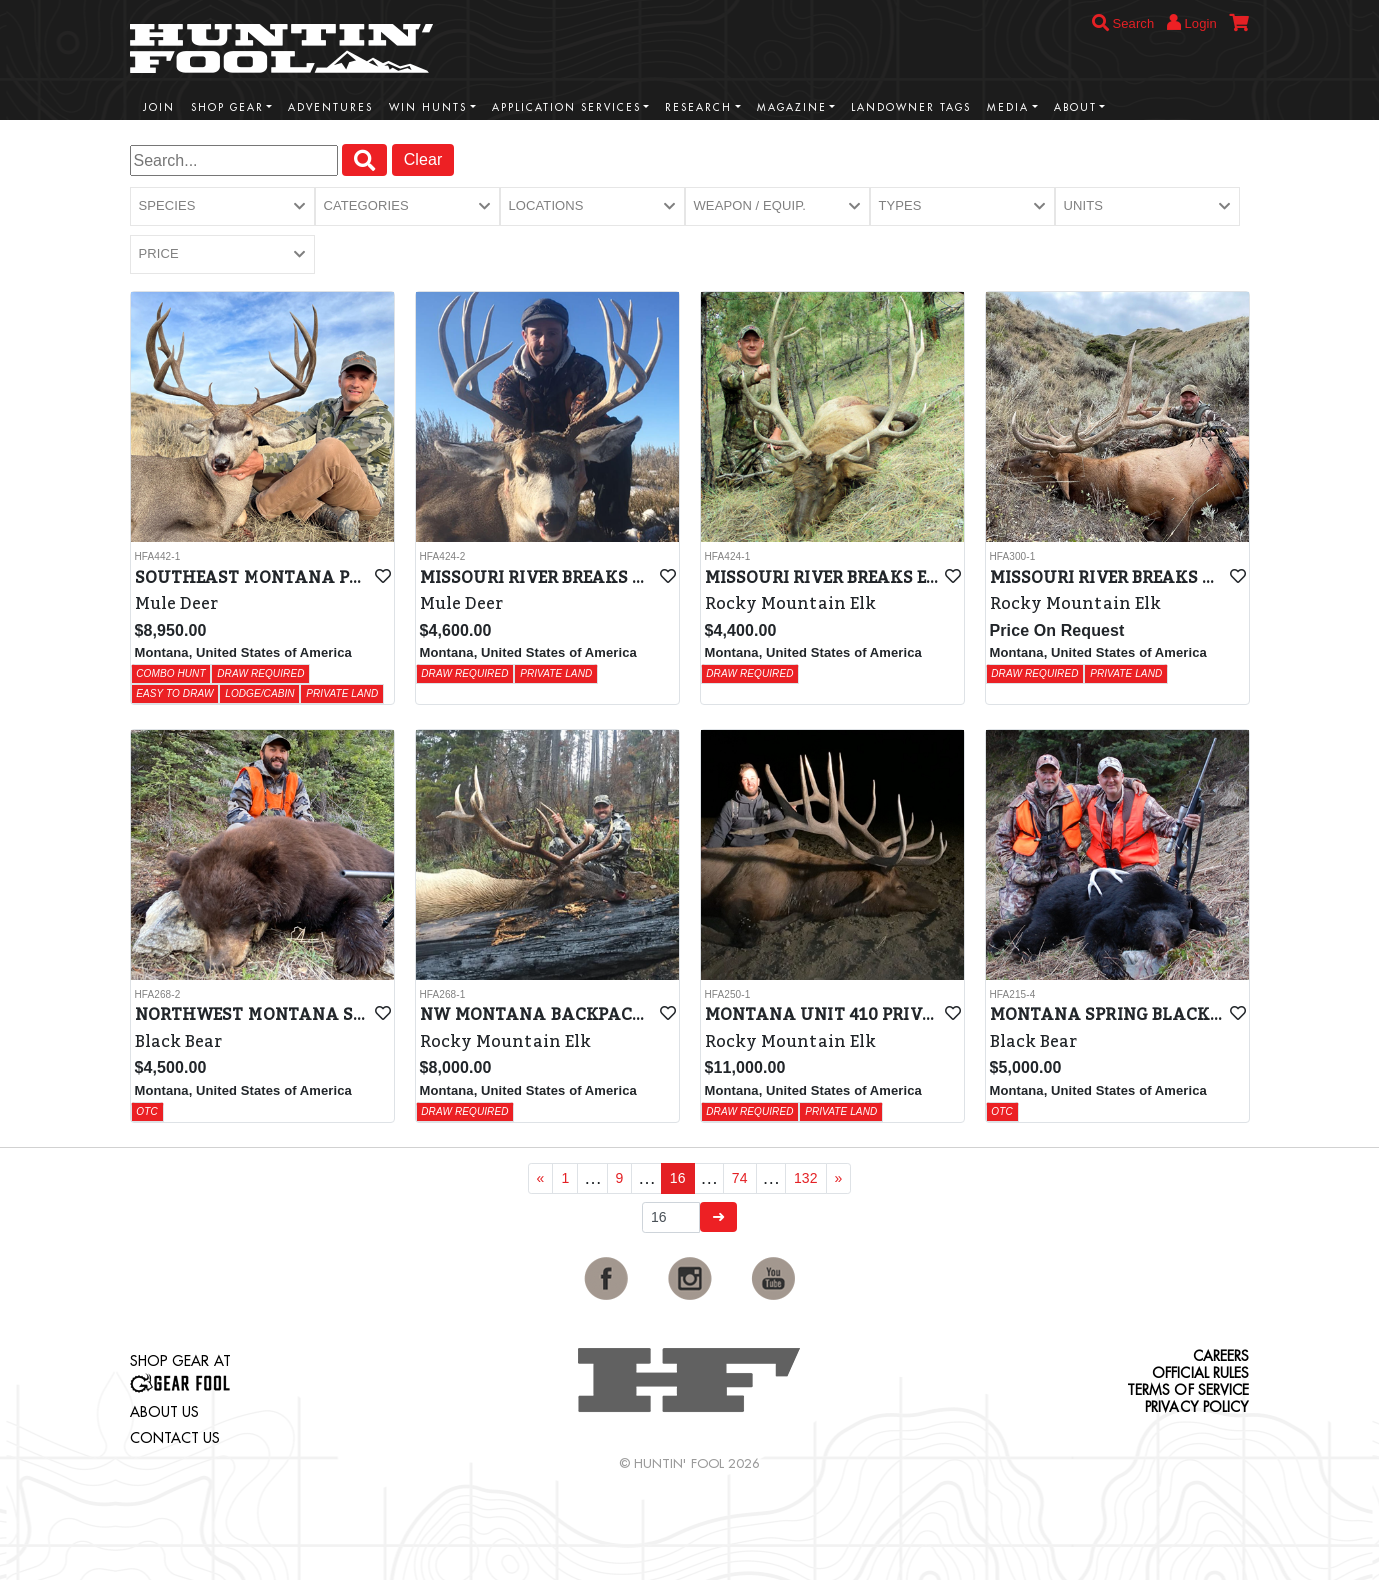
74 (740, 1178)
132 (806, 1178)
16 (678, 1178)
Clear (423, 159)
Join (159, 107)
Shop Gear (227, 107)
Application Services (566, 107)
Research (698, 107)
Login (1192, 22)
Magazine (792, 107)
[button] (222, 206)
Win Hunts (428, 107)
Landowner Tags (911, 107)
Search (1123, 23)
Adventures (330, 107)
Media (1008, 107)
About (1075, 107)
